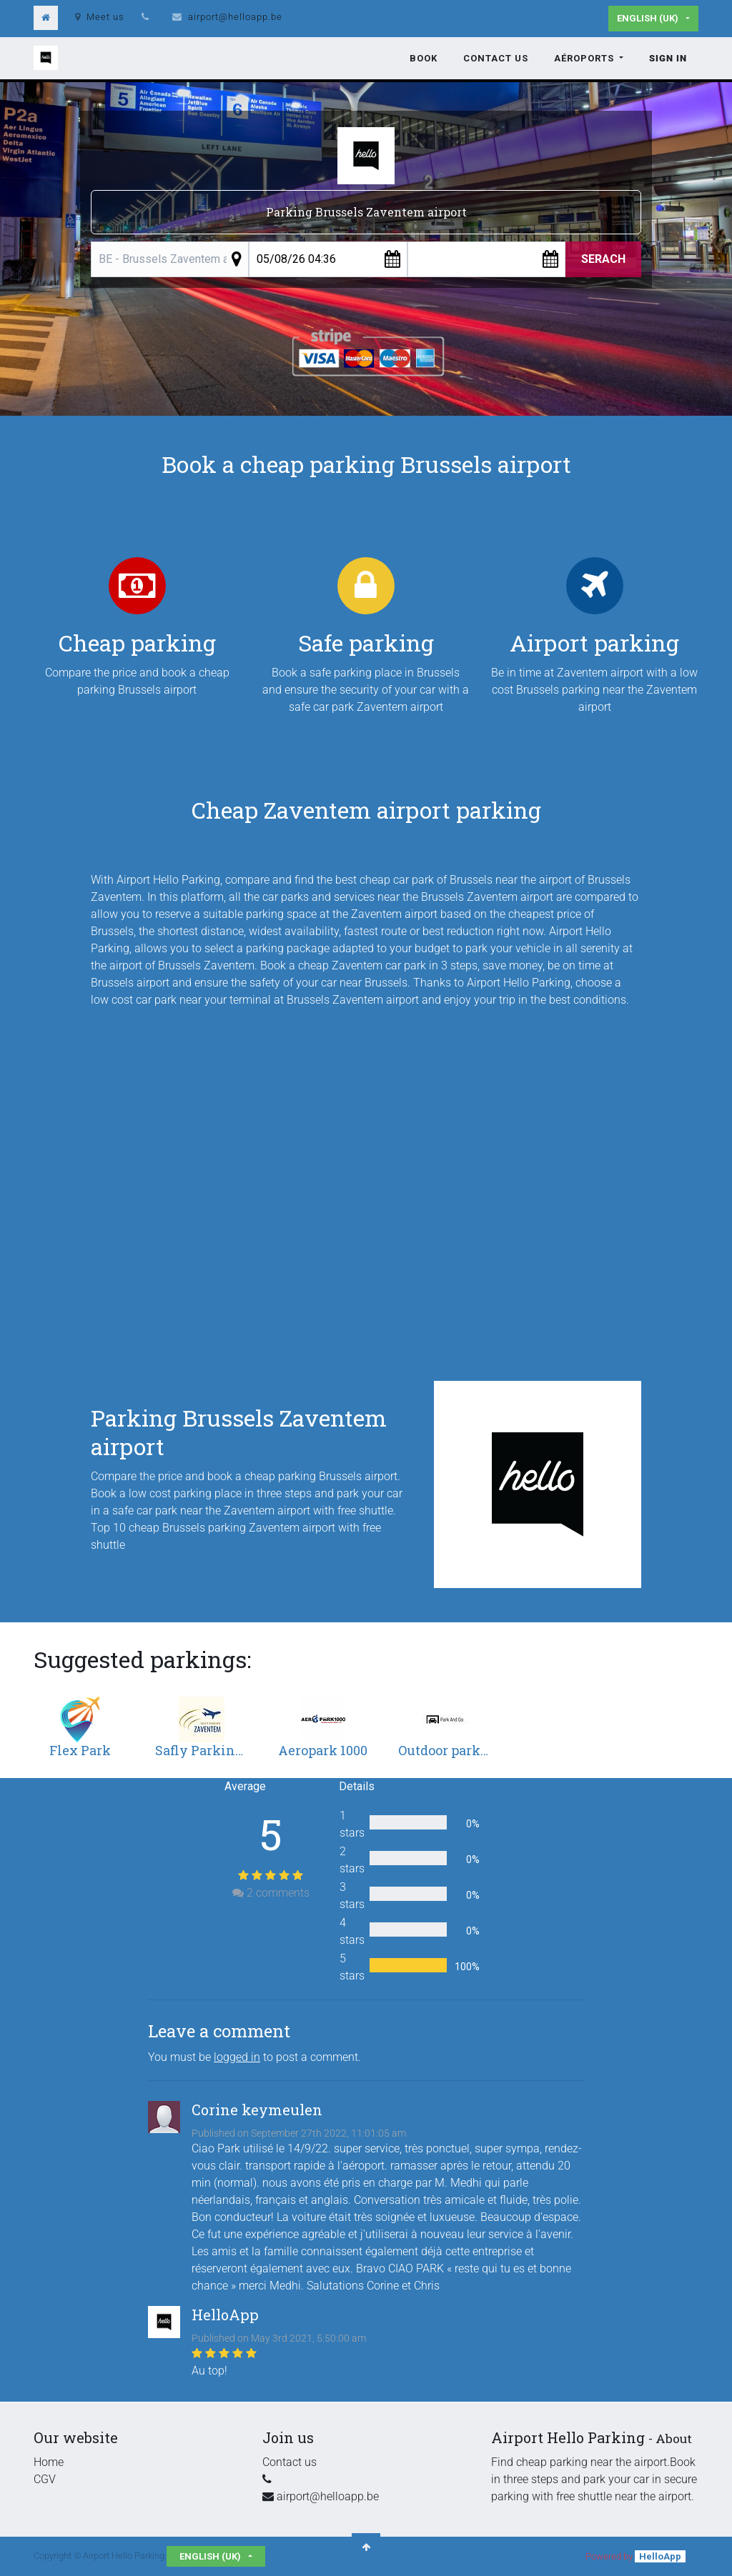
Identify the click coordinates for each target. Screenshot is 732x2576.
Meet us (99, 16)
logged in (237, 2057)
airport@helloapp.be (235, 16)
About (674, 2438)
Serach (603, 259)
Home (49, 2462)
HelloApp (660, 2556)
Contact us (289, 2462)
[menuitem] (423, 58)
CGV (45, 2479)
